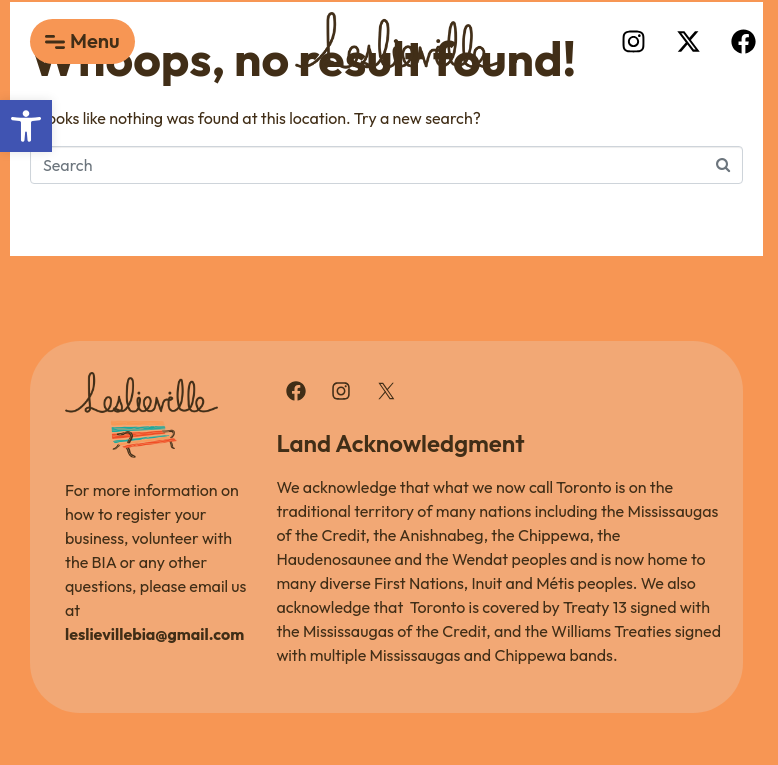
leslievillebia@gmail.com (154, 634)
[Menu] (55, 42)
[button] (26, 126)
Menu (95, 40)
